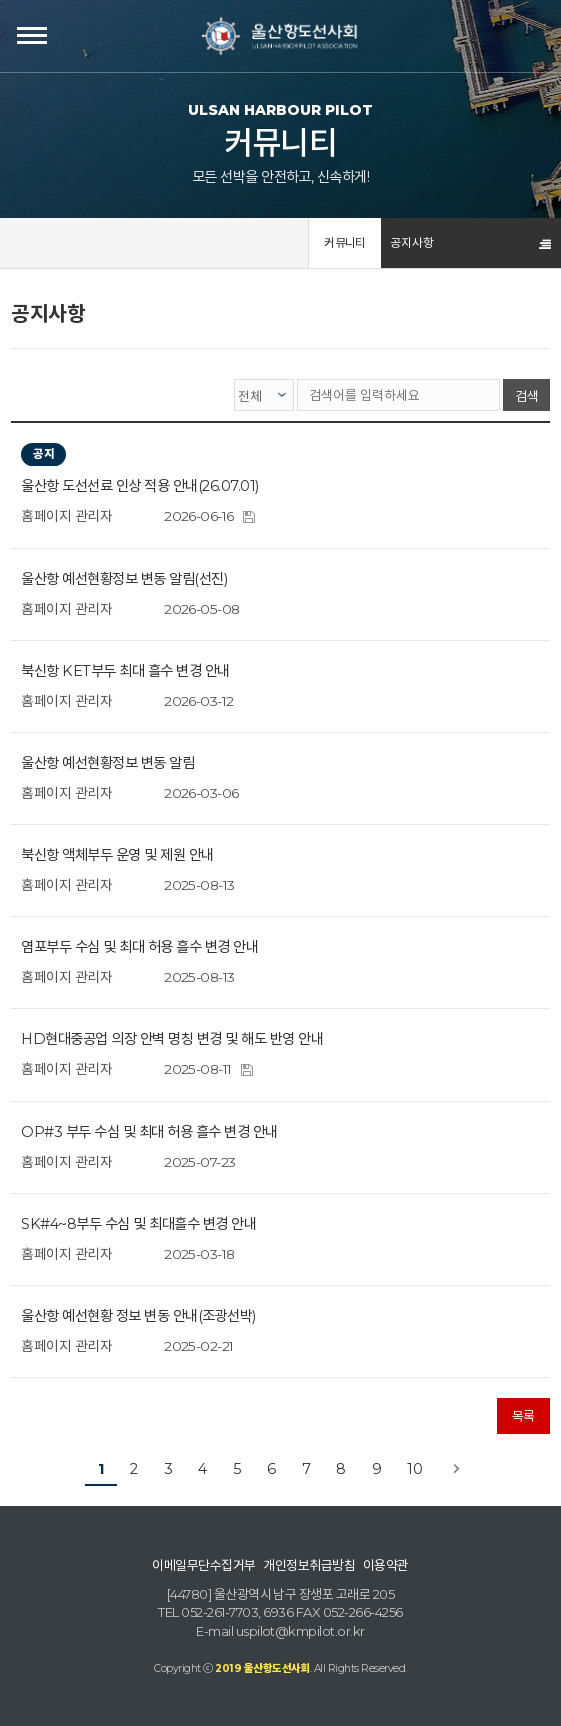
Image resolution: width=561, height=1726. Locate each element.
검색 (527, 396)
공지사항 (412, 242)
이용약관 (386, 1565)
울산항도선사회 (281, 36)
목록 (523, 1416)
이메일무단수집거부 (203, 1565)
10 (414, 1469)
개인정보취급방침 (309, 1565)
